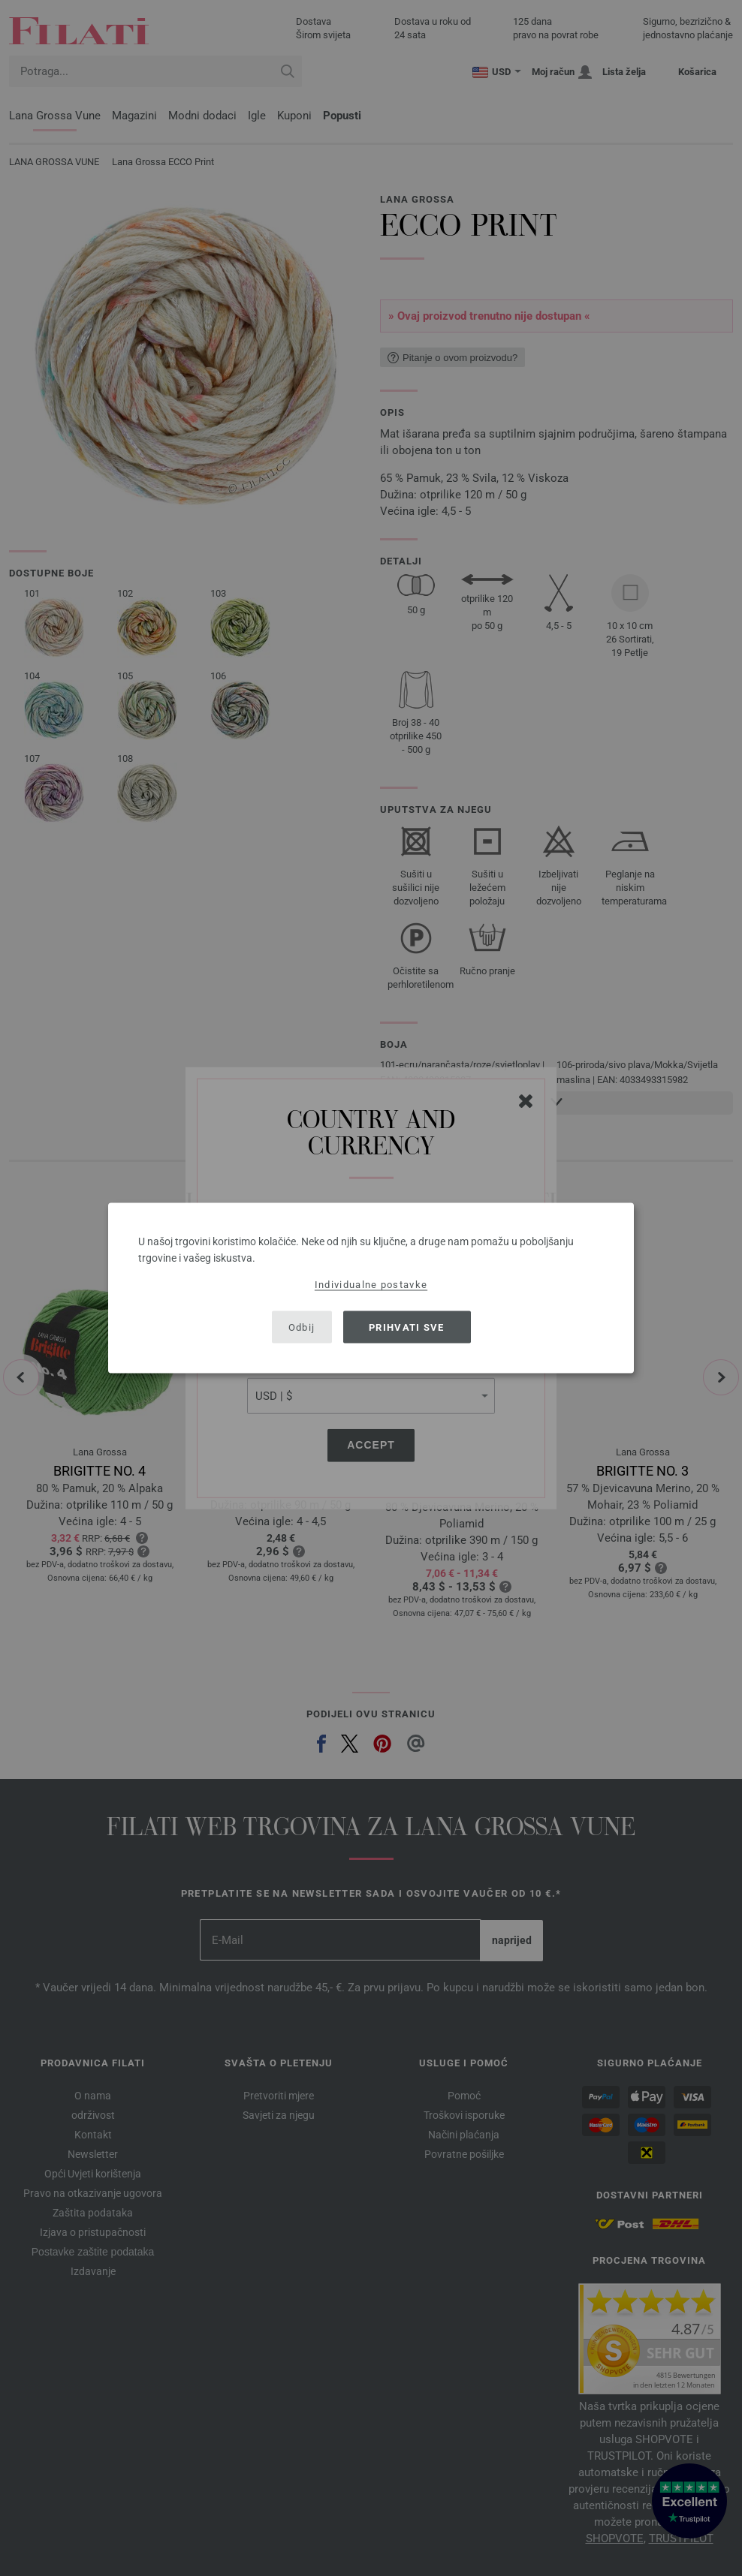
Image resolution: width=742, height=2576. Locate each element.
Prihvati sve (407, 1326)
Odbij (301, 1326)
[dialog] (371, 1288)
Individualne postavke (371, 1284)
